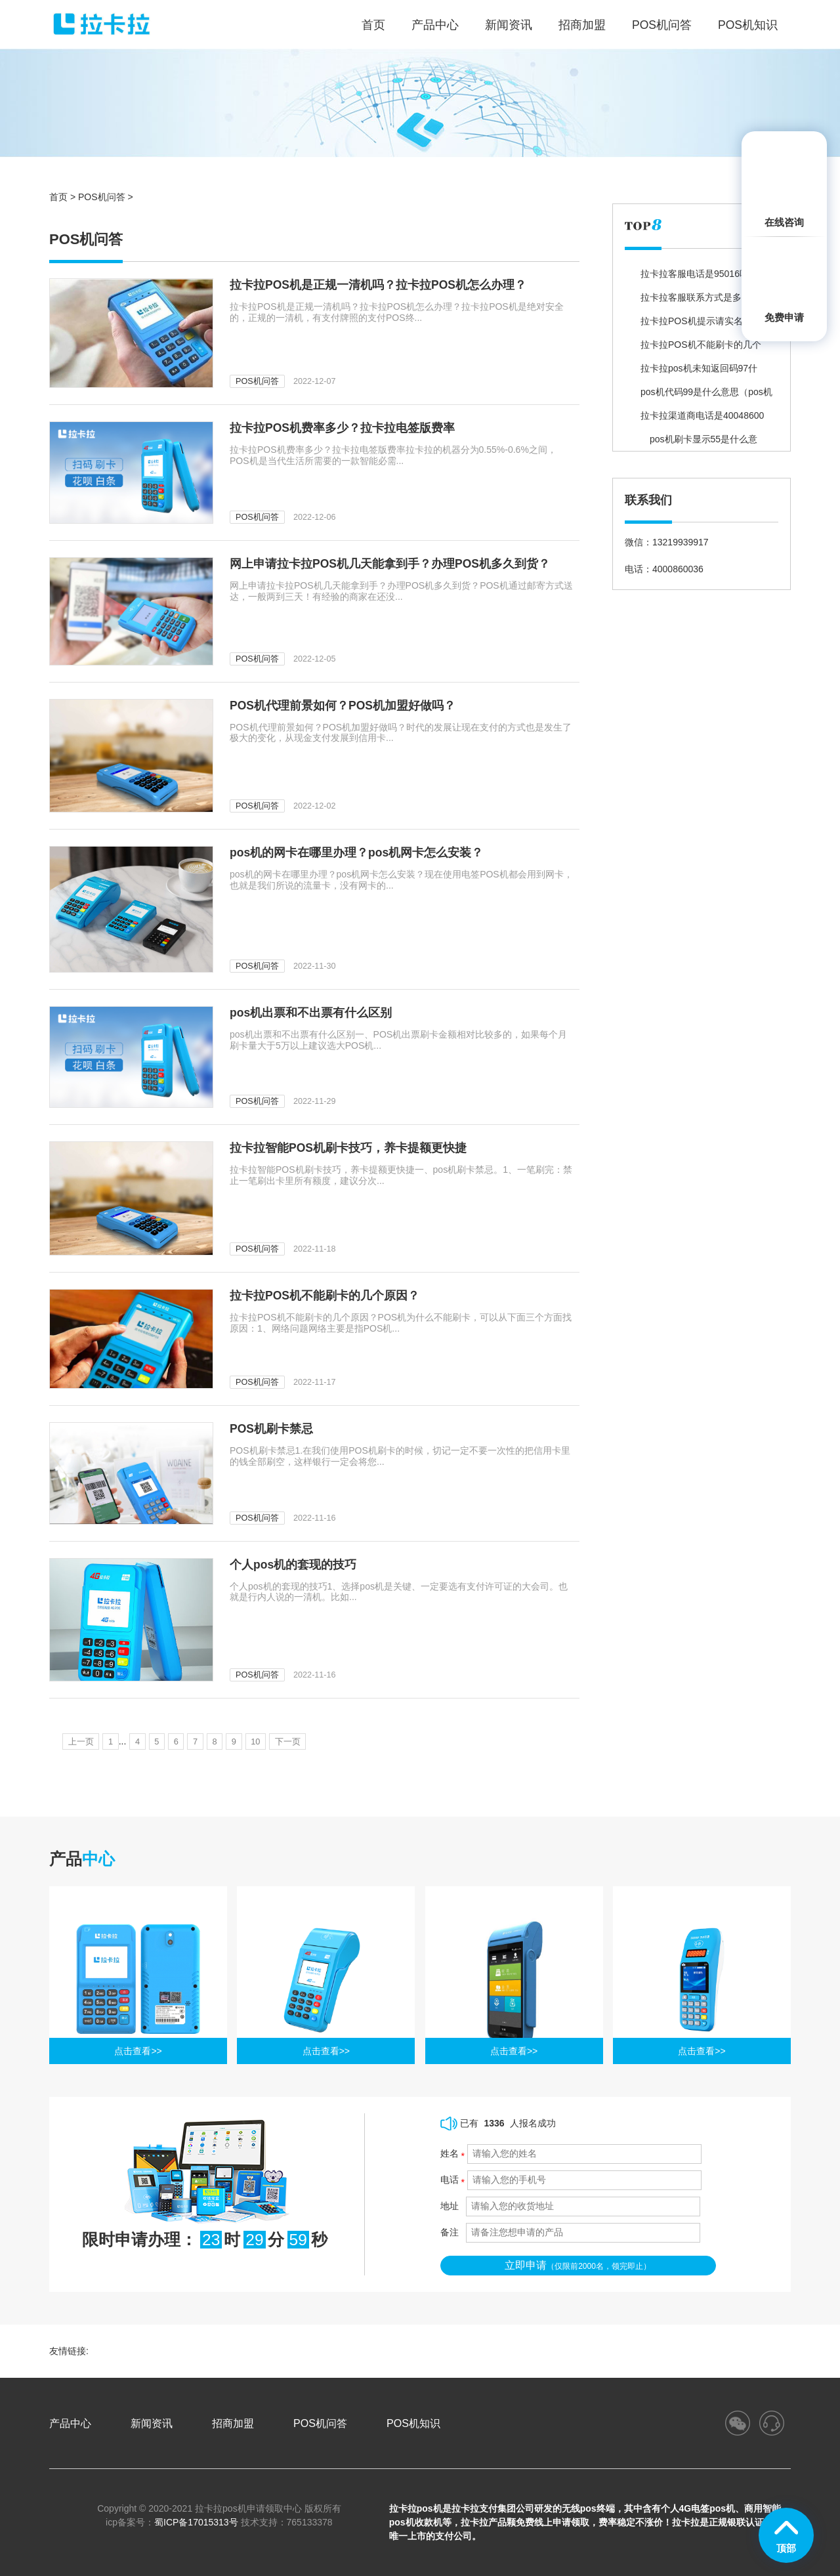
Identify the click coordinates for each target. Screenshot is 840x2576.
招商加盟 (582, 25)
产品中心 (435, 25)
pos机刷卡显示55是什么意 (698, 439)
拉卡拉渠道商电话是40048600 (702, 415)
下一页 (324, 1741)
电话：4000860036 (664, 569)
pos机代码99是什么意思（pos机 (706, 392)
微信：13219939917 (667, 542)
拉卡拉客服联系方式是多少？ (700, 297)
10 (287, 1741)
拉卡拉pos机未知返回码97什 (698, 368)
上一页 (83, 1741)
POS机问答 (662, 25)
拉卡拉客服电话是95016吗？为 (703, 273)
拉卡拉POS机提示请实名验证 (700, 321)
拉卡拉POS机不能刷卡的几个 (700, 344)
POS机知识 (748, 25)
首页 (58, 197)
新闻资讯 (508, 25)
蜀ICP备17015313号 (196, 2522)
